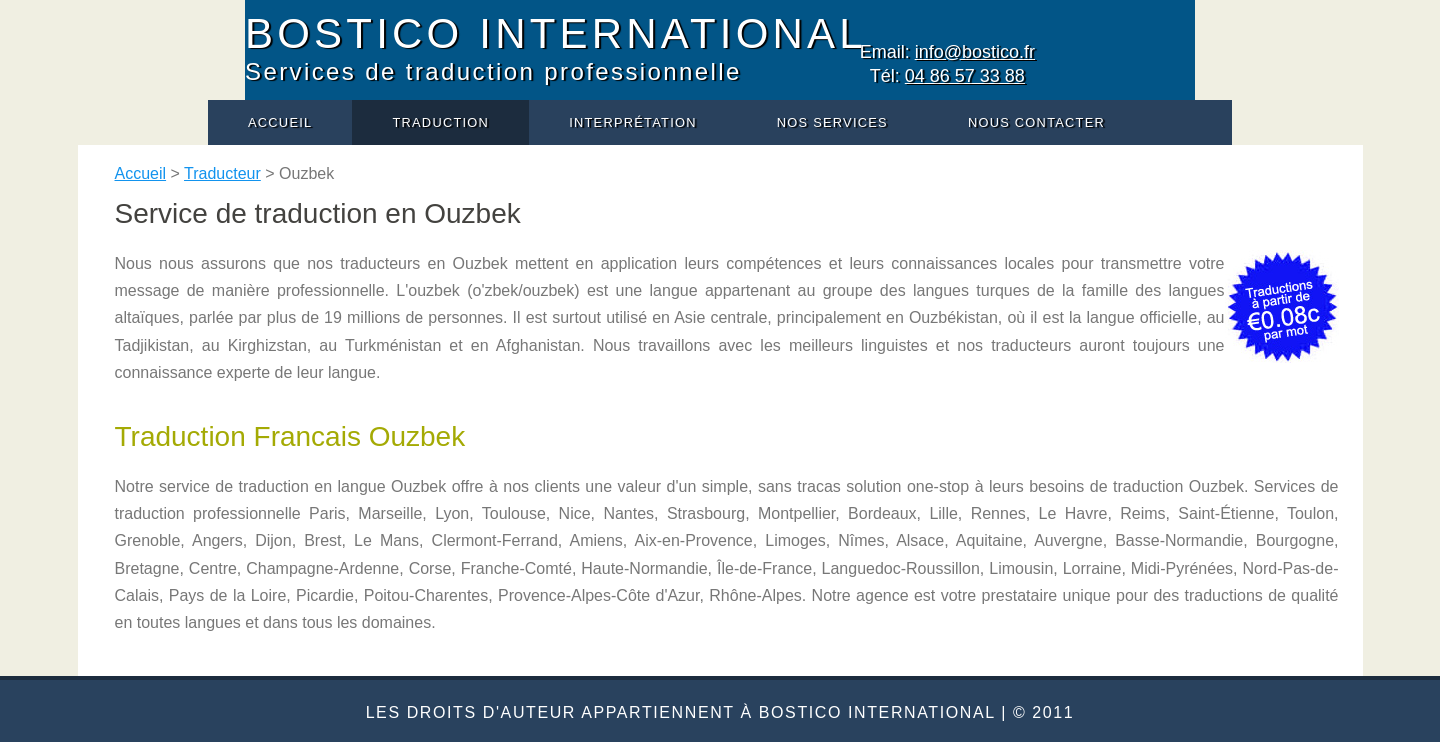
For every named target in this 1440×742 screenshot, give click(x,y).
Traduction (440, 122)
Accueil (280, 122)
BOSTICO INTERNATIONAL (556, 33)
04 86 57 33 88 (965, 76)
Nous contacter (1036, 122)
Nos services (832, 122)
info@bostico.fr (975, 52)
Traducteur (222, 173)
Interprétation (633, 122)
